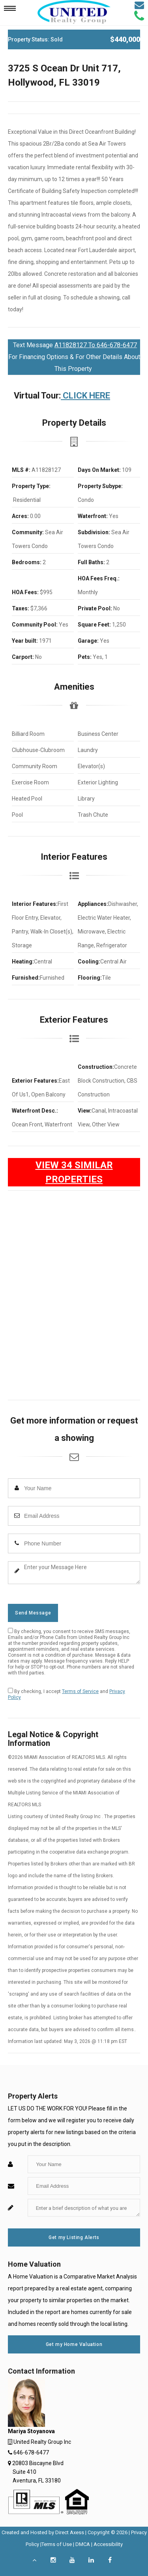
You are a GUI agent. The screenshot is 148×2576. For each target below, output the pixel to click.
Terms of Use (56, 2544)
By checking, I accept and (66, 1694)
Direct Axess (69, 2532)
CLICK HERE (85, 395)
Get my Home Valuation (74, 2344)
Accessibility (108, 2544)
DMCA (82, 2544)
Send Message (33, 1613)
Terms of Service (80, 1691)
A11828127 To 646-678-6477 (95, 345)
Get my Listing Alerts (74, 2237)
